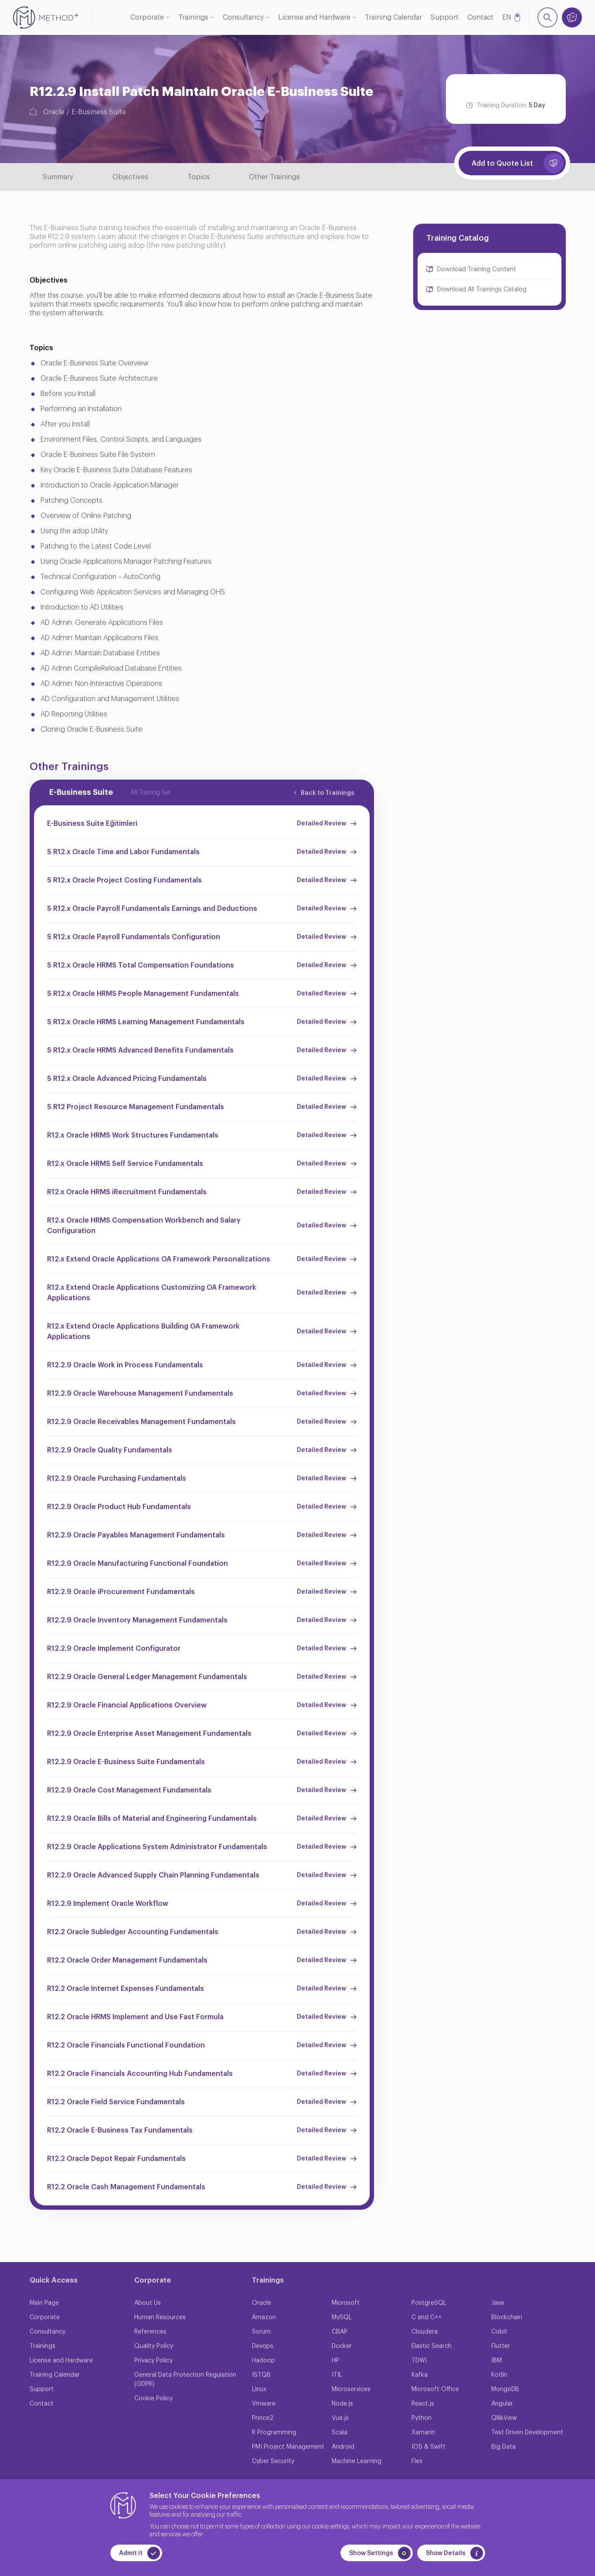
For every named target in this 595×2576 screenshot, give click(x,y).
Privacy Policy (153, 2361)
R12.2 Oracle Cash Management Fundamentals (126, 2187)
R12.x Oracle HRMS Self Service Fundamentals (125, 1163)
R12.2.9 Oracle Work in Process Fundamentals (125, 1365)
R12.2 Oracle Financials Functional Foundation (126, 2045)
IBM (496, 2361)
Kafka (419, 2375)
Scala (339, 2432)
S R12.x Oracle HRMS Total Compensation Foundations (140, 965)
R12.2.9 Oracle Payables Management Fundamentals (136, 1535)
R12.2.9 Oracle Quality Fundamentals (109, 1450)
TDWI (419, 2361)
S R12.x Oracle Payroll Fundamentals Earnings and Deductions (152, 908)
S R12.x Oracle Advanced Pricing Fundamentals (127, 1078)
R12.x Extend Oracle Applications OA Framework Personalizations (158, 1259)
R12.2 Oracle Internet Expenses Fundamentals (125, 1988)
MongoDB (505, 2389)
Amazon (264, 2317)
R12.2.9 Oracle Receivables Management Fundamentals (141, 1421)
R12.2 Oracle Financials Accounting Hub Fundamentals (140, 2073)
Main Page (44, 2303)
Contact (480, 17)
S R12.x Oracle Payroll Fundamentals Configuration (133, 937)
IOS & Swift (428, 2447)
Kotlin (499, 2375)
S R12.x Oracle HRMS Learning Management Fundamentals (146, 1022)
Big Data (503, 2447)
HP (335, 2361)
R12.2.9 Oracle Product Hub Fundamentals (119, 1506)
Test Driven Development (527, 2432)
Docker (342, 2346)
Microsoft (346, 2303)
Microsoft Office (435, 2389)
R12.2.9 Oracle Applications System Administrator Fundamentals (157, 1846)
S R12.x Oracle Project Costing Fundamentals (124, 880)
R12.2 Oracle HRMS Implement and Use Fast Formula (135, 2017)
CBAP (339, 2332)
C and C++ (426, 2317)
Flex (416, 2461)
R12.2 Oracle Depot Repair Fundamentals (116, 2158)
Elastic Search (431, 2346)
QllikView (504, 2418)
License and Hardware (314, 17)
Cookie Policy (153, 2398)
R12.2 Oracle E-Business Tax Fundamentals (120, 2130)
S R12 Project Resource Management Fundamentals (135, 1107)
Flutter (500, 2346)
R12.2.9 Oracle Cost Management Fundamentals (129, 1790)
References (150, 2332)
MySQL (342, 2317)
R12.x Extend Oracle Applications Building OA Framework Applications (143, 1331)
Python (421, 2418)
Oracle (54, 112)
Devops (262, 2346)
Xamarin (423, 2432)
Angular (502, 2404)
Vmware (263, 2404)
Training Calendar (393, 17)
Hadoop (263, 2361)
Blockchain (506, 2317)
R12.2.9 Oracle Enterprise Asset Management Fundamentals (149, 1733)
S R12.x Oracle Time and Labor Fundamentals (123, 851)
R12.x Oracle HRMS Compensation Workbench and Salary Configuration (144, 1225)
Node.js (342, 2404)
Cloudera (424, 2332)
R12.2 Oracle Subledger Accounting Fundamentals (132, 1932)
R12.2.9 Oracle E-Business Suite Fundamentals (126, 1761)
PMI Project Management (288, 2447)
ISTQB (261, 2375)
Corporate (147, 17)
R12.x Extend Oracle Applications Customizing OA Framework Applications (151, 1293)
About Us (147, 2303)
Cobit (499, 2332)
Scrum (261, 2332)
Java (497, 2303)
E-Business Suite (98, 112)
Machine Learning (356, 2461)
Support (445, 17)
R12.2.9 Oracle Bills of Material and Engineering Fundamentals (152, 1818)
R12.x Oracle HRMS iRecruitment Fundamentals (127, 1192)
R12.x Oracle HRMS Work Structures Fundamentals (132, 1135)
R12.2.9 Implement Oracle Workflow (107, 1903)
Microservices (351, 2389)
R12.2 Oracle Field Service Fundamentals (116, 2102)
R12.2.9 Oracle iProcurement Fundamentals (121, 1591)
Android (343, 2447)
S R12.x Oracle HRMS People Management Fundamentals (143, 993)
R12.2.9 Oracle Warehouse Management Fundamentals (140, 1393)
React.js (422, 2404)
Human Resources (160, 2317)
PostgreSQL (428, 2303)
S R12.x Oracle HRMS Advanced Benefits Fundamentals (140, 1050)
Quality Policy (153, 2346)
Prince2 (262, 2418)
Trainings (193, 17)
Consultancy (243, 17)
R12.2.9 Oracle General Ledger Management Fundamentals (147, 1676)
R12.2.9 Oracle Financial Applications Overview (127, 1705)
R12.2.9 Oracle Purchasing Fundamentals (116, 1478)
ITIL (337, 2375)
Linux (259, 2389)
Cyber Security (273, 2461)
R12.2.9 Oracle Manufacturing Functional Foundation (137, 1563)
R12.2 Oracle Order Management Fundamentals (127, 1960)
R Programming (274, 2432)
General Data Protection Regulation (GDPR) (185, 2379)
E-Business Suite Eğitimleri (92, 823)
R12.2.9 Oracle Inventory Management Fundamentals (137, 1620)
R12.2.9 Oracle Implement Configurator (113, 1648)
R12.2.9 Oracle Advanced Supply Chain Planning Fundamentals (153, 1875)
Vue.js (340, 2418)
